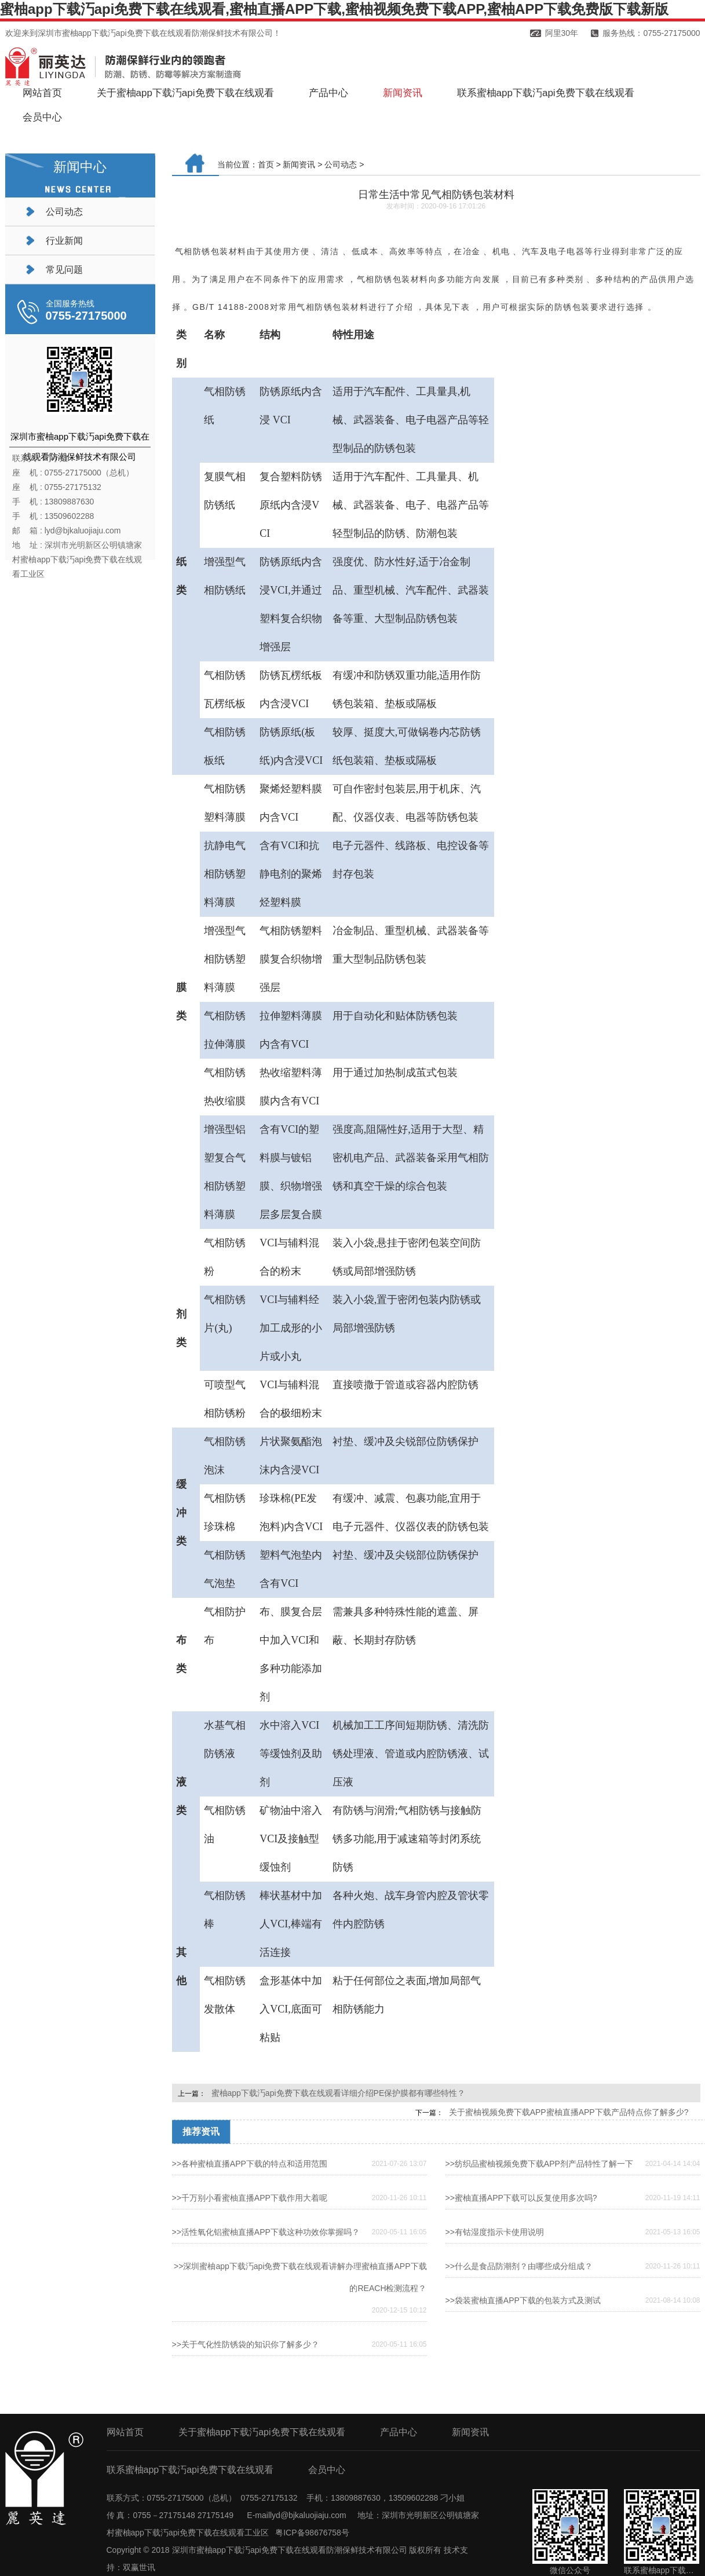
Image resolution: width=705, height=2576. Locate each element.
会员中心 (42, 117)
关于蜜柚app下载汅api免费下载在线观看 (185, 92)
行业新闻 (64, 241)
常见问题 (64, 270)
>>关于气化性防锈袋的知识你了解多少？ (245, 2344)
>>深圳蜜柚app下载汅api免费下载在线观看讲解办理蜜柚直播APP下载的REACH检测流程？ (300, 2277)
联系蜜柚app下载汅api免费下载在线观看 (545, 92)
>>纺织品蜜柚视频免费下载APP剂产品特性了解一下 (539, 2163)
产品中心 (328, 92)
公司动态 (64, 212)
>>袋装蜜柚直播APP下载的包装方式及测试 (523, 2300)
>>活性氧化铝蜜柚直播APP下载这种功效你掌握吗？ (266, 2232)
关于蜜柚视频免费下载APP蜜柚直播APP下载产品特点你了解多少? (569, 2112)
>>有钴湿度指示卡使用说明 (494, 2232)
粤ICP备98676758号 (312, 2532)
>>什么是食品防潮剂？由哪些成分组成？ (519, 2266)
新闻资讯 (402, 92)
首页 (266, 164)
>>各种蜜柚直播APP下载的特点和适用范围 (249, 2163)
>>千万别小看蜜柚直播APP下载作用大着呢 (249, 2197)
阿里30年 (562, 33)
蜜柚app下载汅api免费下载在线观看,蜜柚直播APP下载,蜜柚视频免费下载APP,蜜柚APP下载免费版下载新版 (334, 9)
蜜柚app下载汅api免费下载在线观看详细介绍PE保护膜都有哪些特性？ (338, 2093)
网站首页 (42, 92)
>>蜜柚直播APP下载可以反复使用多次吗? (521, 2197)
